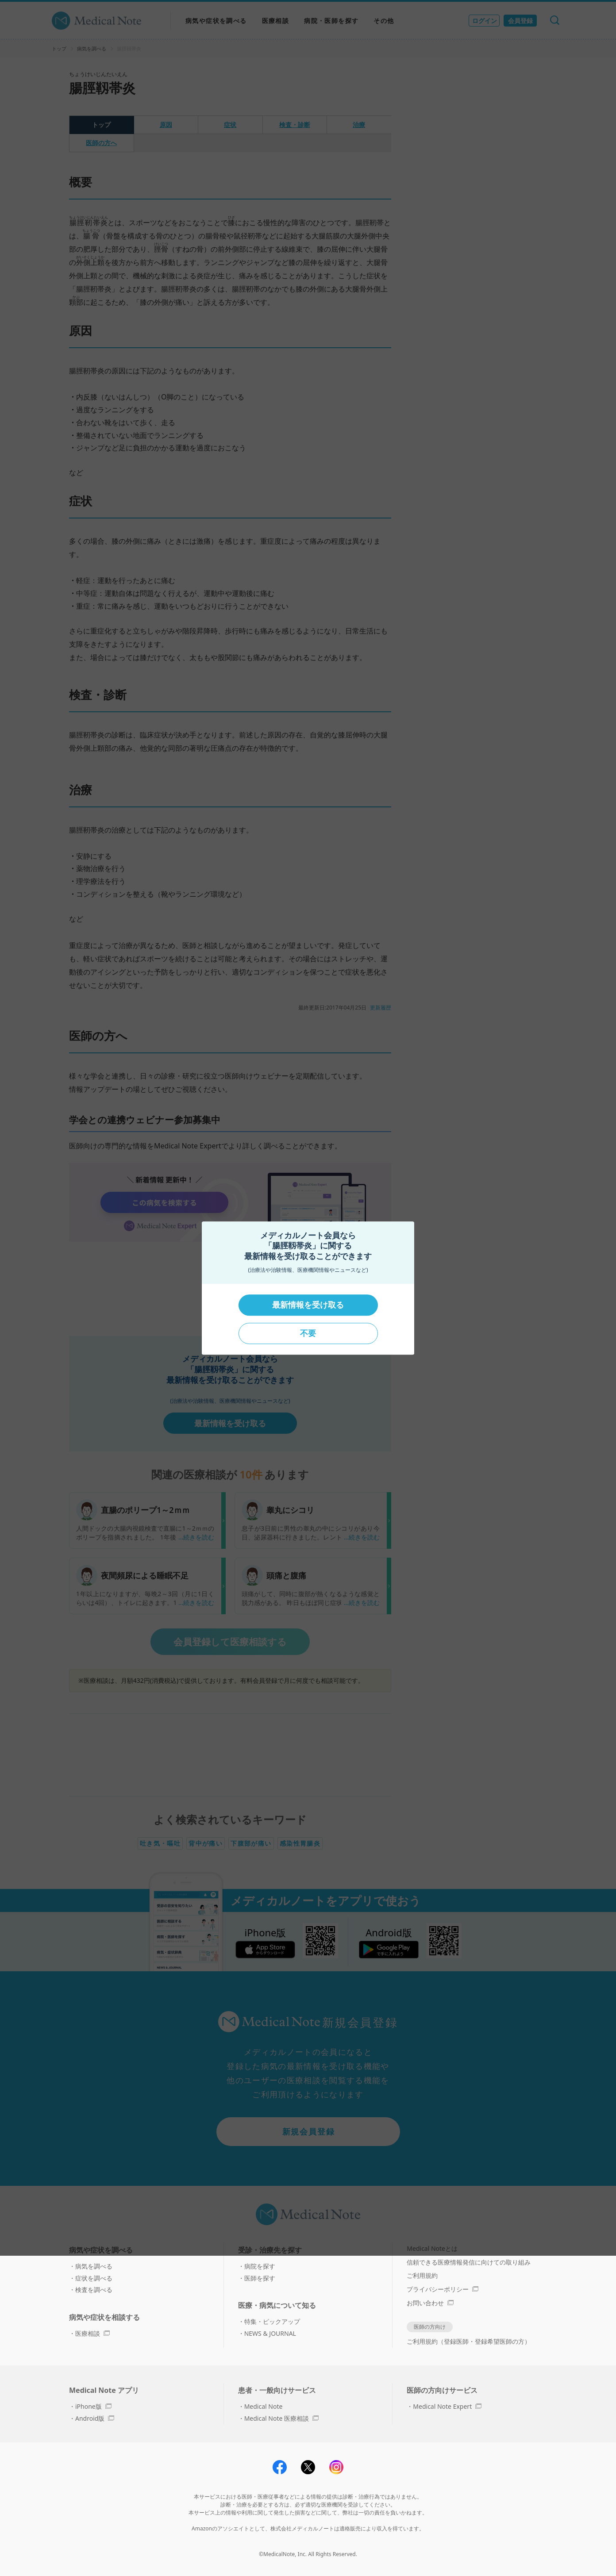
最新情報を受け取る (308, 1305)
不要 (308, 1333)
